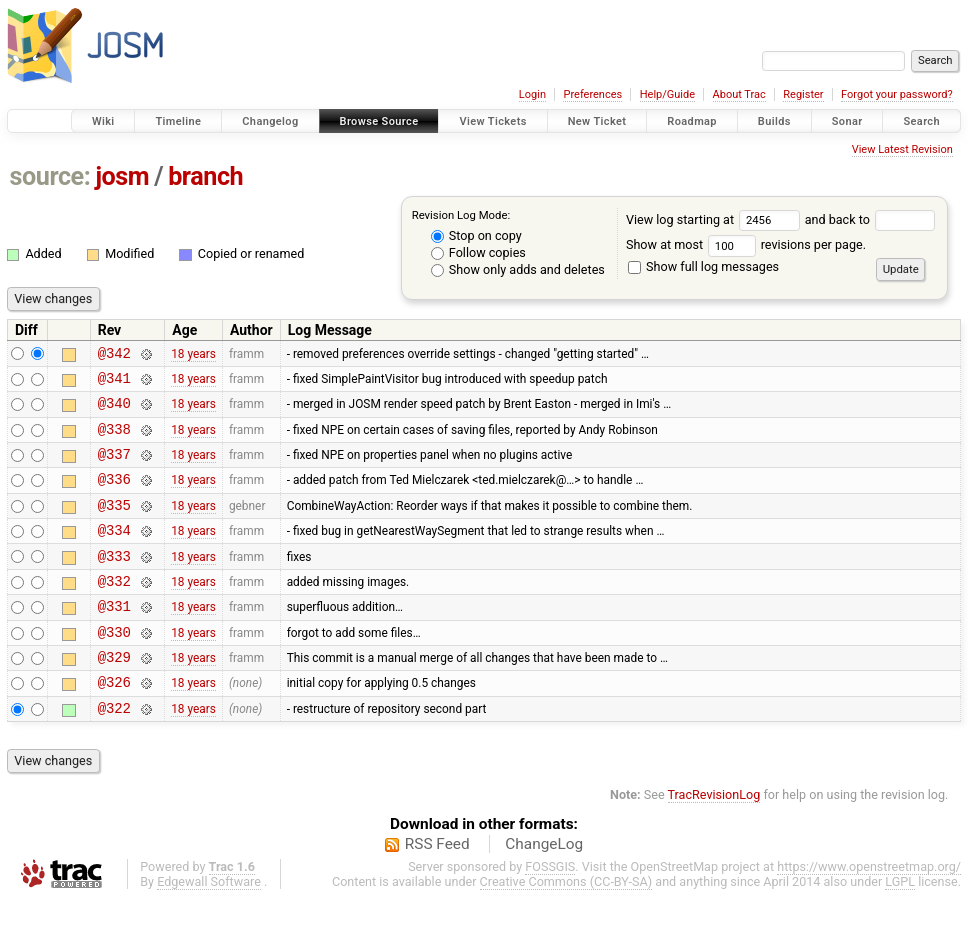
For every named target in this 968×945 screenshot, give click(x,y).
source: (50, 176)
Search (921, 121)
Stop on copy (476, 235)
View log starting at (715, 219)
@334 (114, 553)
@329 (114, 695)
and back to (870, 219)
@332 (114, 610)
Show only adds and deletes (518, 269)
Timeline (178, 121)
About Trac (739, 94)
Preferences (592, 94)
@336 (114, 496)
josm (122, 176)
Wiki (103, 121)
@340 (114, 411)
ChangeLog (544, 889)
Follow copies (478, 252)
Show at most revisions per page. (746, 244)
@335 (114, 525)
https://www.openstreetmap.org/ (869, 911)
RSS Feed (437, 889)
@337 (114, 468)
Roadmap (692, 121)
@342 (114, 355)
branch (205, 176)
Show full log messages (703, 266)
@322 (114, 752)
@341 (114, 383)
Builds (774, 121)
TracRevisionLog (714, 839)
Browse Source (379, 121)
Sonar (847, 121)
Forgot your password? (897, 94)
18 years (193, 355)
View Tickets (492, 121)
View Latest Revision (902, 149)
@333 (114, 582)
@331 (114, 638)
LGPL (900, 926)
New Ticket (597, 121)
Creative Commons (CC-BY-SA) (566, 926)
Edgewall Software (209, 926)
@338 (114, 440)
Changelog (270, 121)
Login (532, 94)
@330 (114, 667)
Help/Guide (667, 94)
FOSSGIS (550, 911)
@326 (114, 723)
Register (803, 94)
